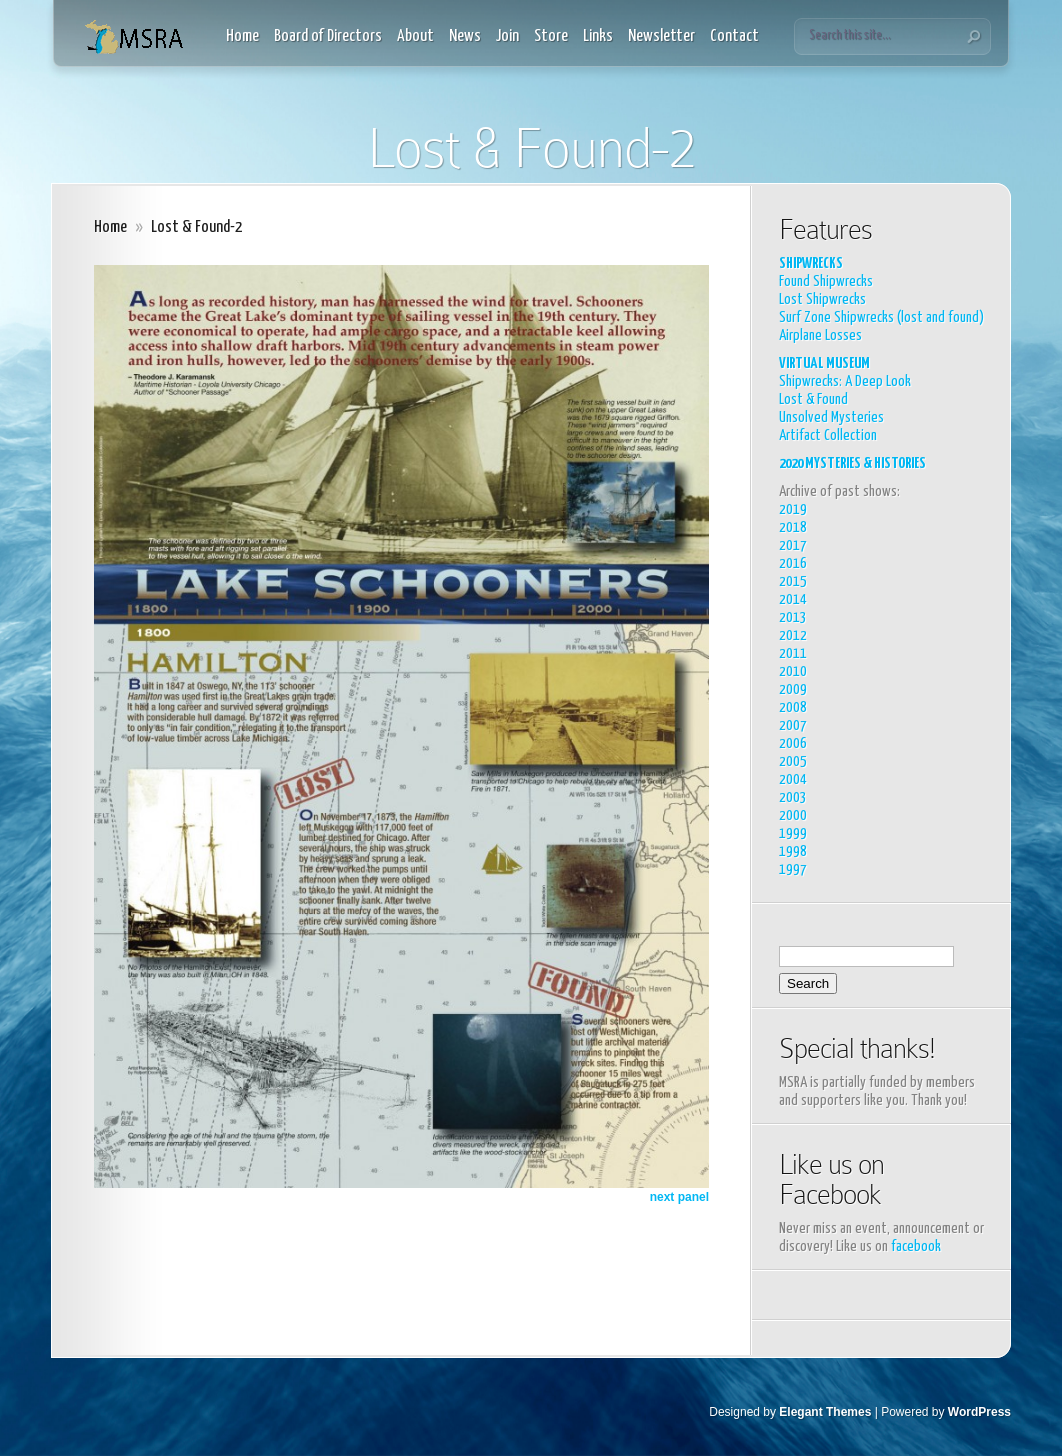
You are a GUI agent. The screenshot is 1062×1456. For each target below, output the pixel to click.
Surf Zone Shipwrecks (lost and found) (881, 317)
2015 (793, 581)
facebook (916, 1246)
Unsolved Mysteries (831, 417)
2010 (793, 671)
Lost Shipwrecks (822, 299)
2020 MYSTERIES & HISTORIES (852, 463)
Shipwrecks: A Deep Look (845, 381)
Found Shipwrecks (826, 281)
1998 (793, 851)
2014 (793, 599)
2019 (793, 509)
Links (598, 36)
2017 (793, 545)
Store (551, 36)
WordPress (979, 1412)
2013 (793, 617)
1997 (793, 869)
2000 (793, 815)
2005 (793, 761)
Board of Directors (328, 36)
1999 (793, 833)
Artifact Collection (828, 435)
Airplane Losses (820, 335)
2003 (793, 797)
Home (242, 36)
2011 (793, 653)
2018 (793, 527)
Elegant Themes (825, 1412)
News (465, 36)
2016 (793, 563)
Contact (734, 36)
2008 (793, 707)
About (415, 36)
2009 (793, 689)
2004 (793, 779)
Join (507, 36)
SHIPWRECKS (811, 263)
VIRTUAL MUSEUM (824, 363)
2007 (793, 725)
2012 (793, 635)
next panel (679, 1197)
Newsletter (661, 36)
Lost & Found (813, 399)
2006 (793, 743)
